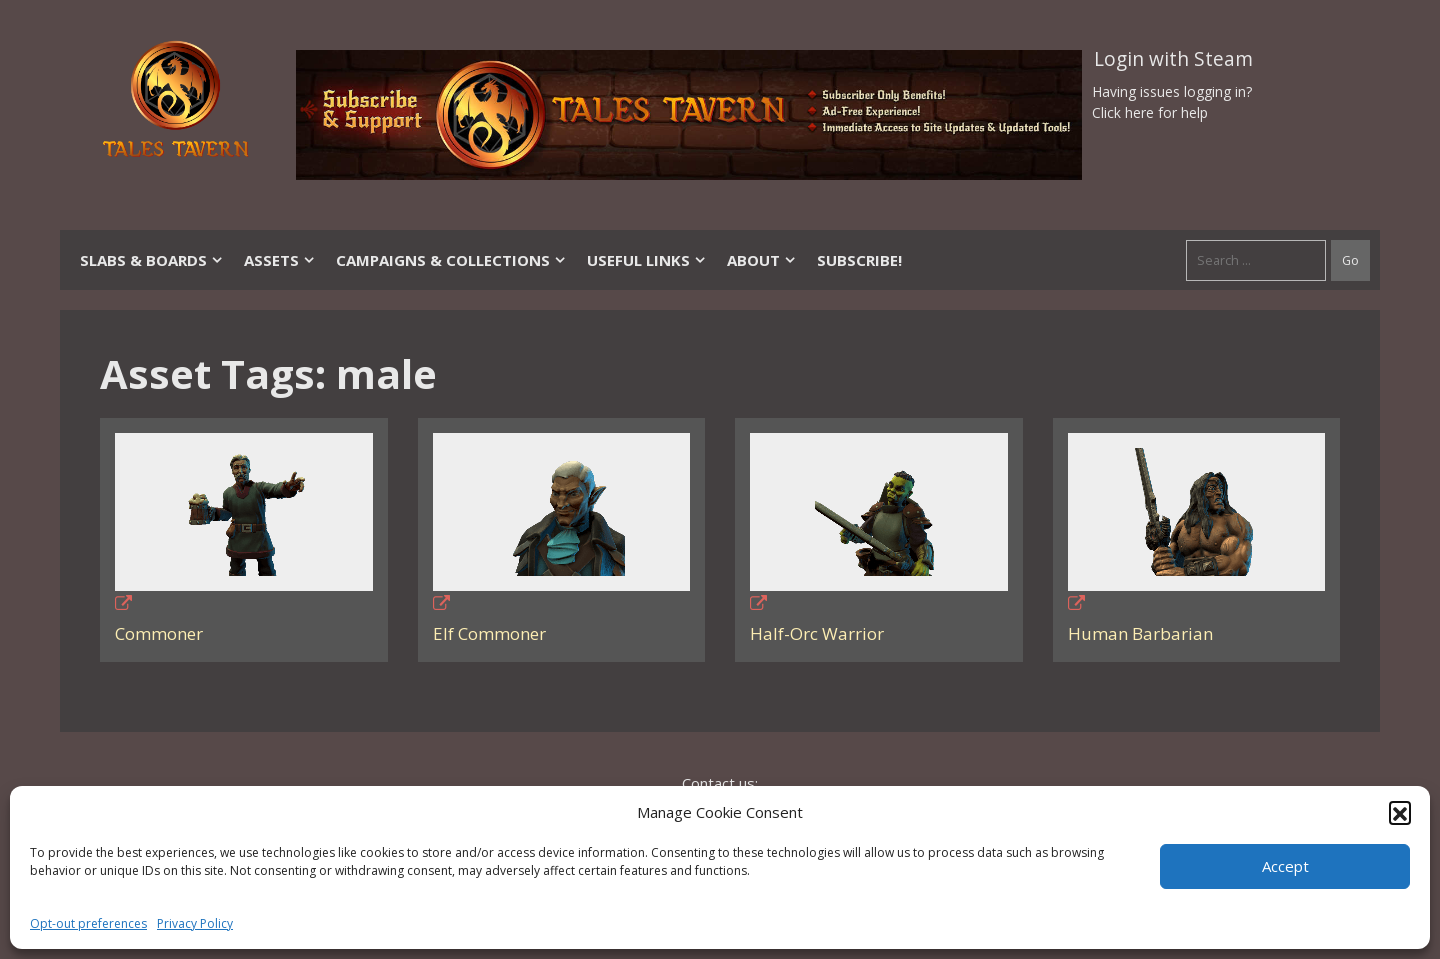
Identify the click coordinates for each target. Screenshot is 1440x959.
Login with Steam (1173, 59)
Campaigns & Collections (451, 260)
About (762, 260)
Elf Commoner (489, 633)
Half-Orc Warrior (817, 633)
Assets (280, 260)
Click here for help (1150, 112)
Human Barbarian (1140, 633)
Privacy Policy (195, 923)
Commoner (159, 633)
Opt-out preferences (88, 923)
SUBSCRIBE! (859, 260)
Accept (1285, 866)
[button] (1400, 812)
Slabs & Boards (152, 260)
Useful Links (647, 260)
